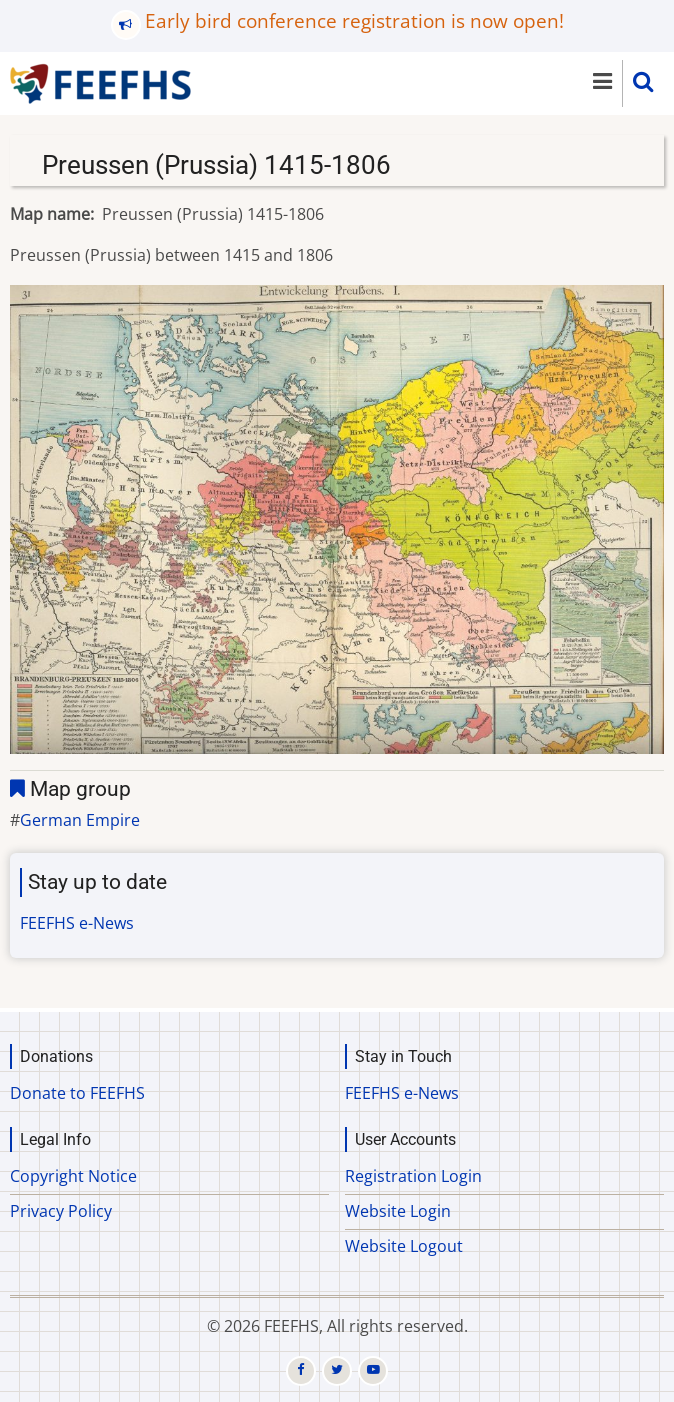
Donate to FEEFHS (77, 1093)
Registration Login (413, 1176)
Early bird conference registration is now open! (354, 20)
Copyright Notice (73, 1176)
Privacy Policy (61, 1211)
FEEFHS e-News (77, 923)
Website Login (398, 1211)
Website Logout (404, 1246)
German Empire (80, 820)
